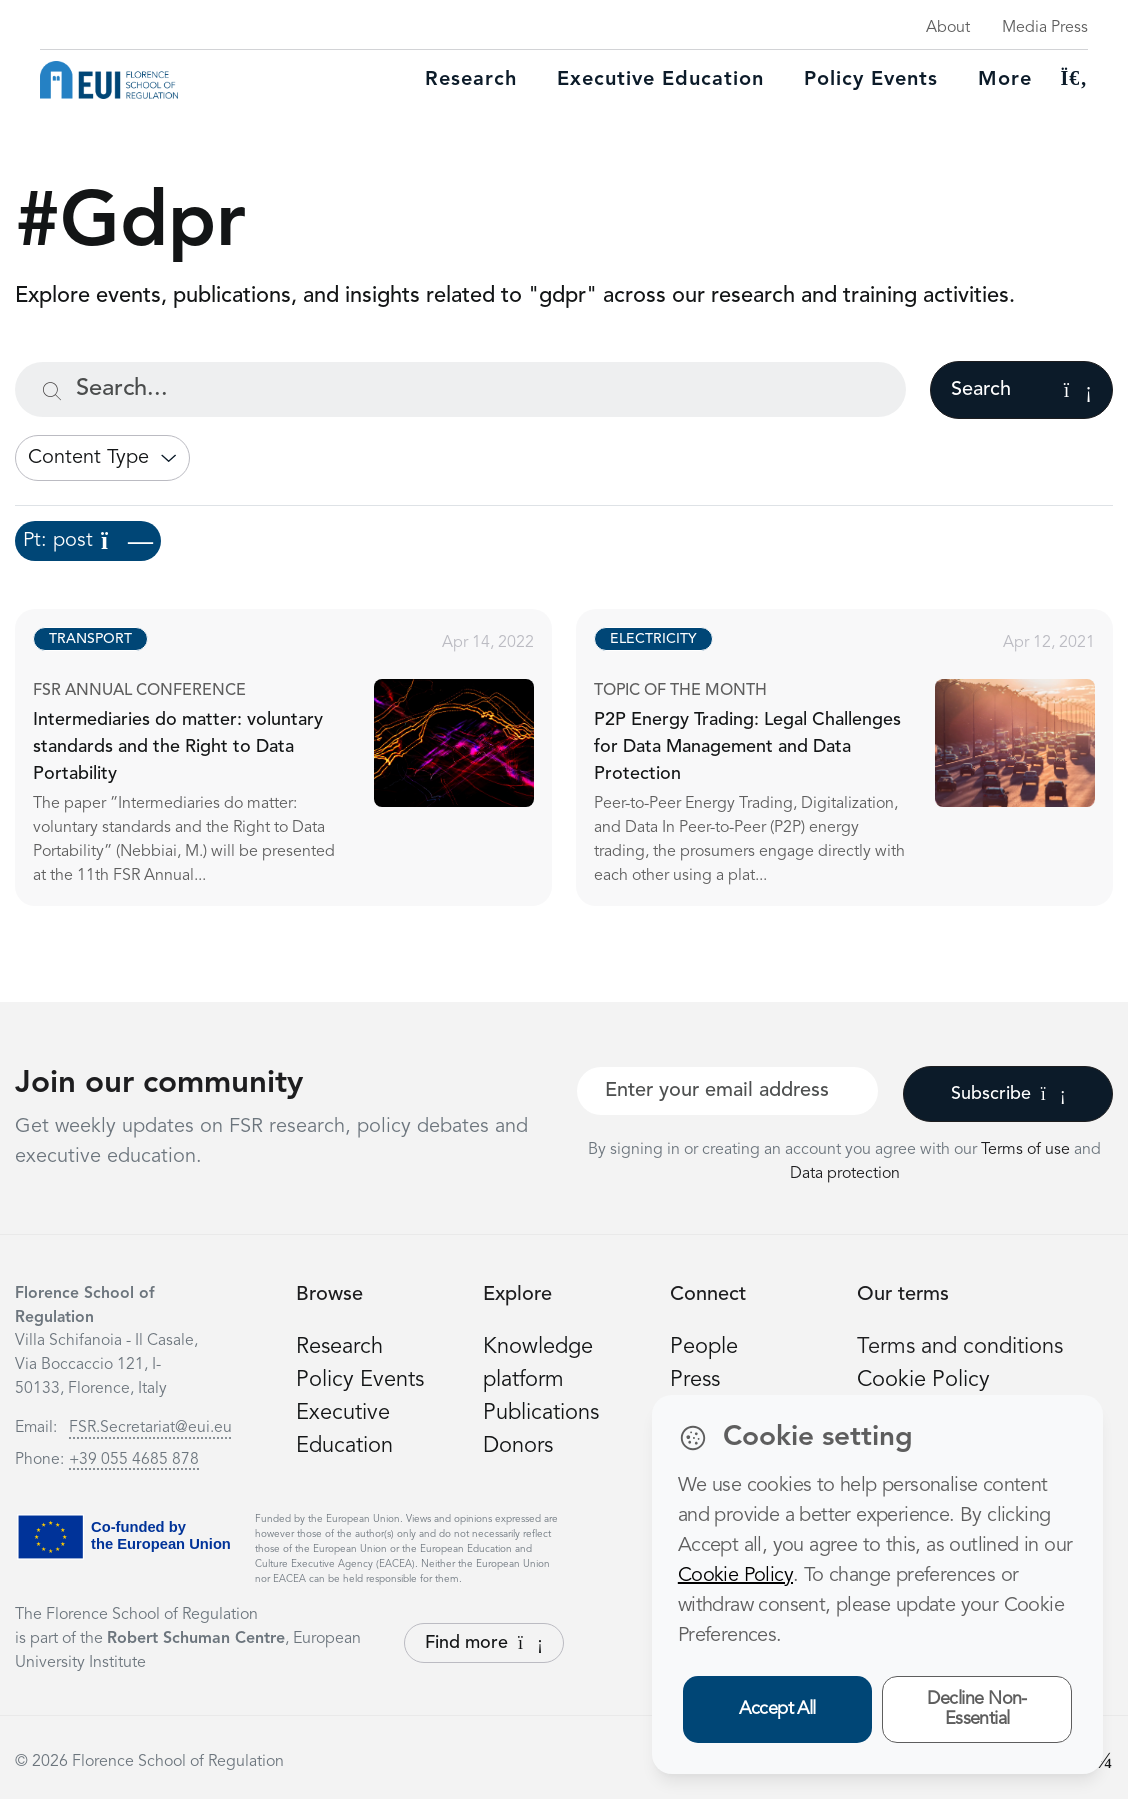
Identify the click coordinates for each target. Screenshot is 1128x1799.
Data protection (845, 1174)
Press (695, 1380)
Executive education (660, 80)
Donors (518, 1446)
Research (471, 80)
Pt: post (88, 541)
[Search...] (460, 389)
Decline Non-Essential (977, 1709)
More (1005, 80)
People (704, 1347)
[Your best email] (727, 1091)
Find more (484, 1643)
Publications (541, 1413)
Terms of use (1027, 1150)
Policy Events (871, 80)
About (948, 28)
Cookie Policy (923, 1380)
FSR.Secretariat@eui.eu (150, 1428)
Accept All (777, 1709)
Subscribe (1008, 1094)
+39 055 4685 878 (134, 1460)
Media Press (1045, 28)
